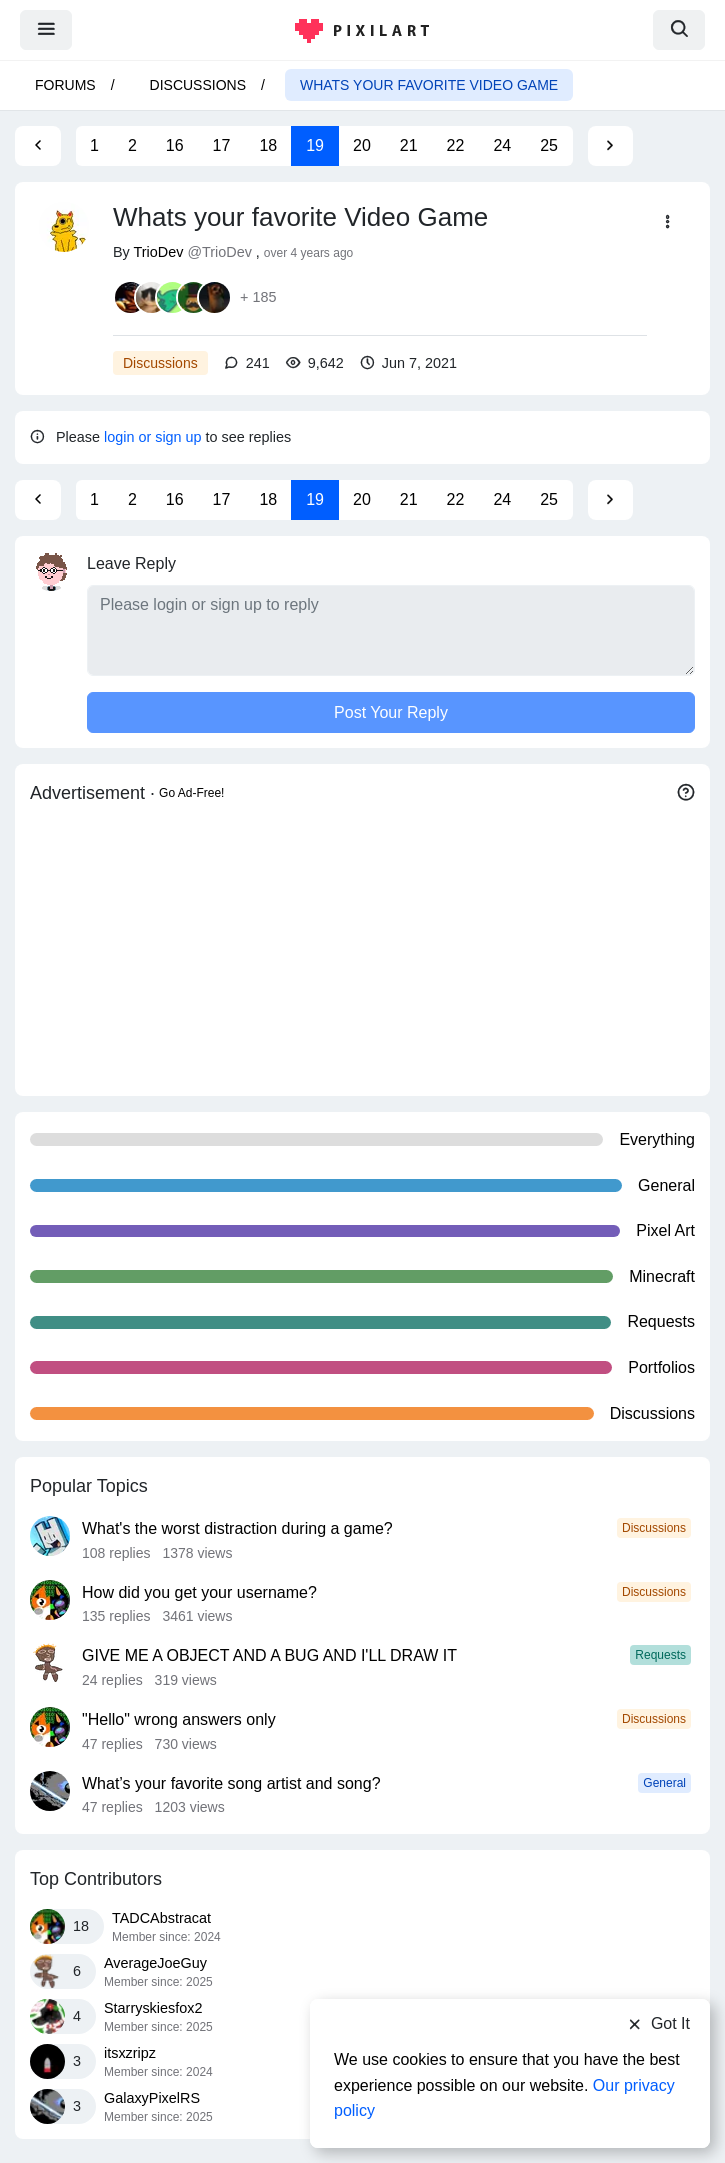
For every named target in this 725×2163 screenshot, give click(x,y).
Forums (65, 85)
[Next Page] (610, 146)
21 (409, 145)
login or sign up (153, 437)
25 (549, 145)
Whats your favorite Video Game (429, 85)
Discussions (198, 85)
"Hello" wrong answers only (179, 1719)
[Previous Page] (38, 146)
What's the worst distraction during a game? (237, 1528)
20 (362, 145)
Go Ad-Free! (191, 793)
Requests (660, 1655)
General (664, 1783)
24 (502, 145)
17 (222, 145)
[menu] (46, 29)
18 (268, 145)
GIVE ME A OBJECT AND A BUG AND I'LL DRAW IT (269, 1655)
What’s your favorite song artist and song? (231, 1783)
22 (456, 145)
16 (175, 145)
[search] (679, 29)
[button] (668, 222)
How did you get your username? (199, 1592)
